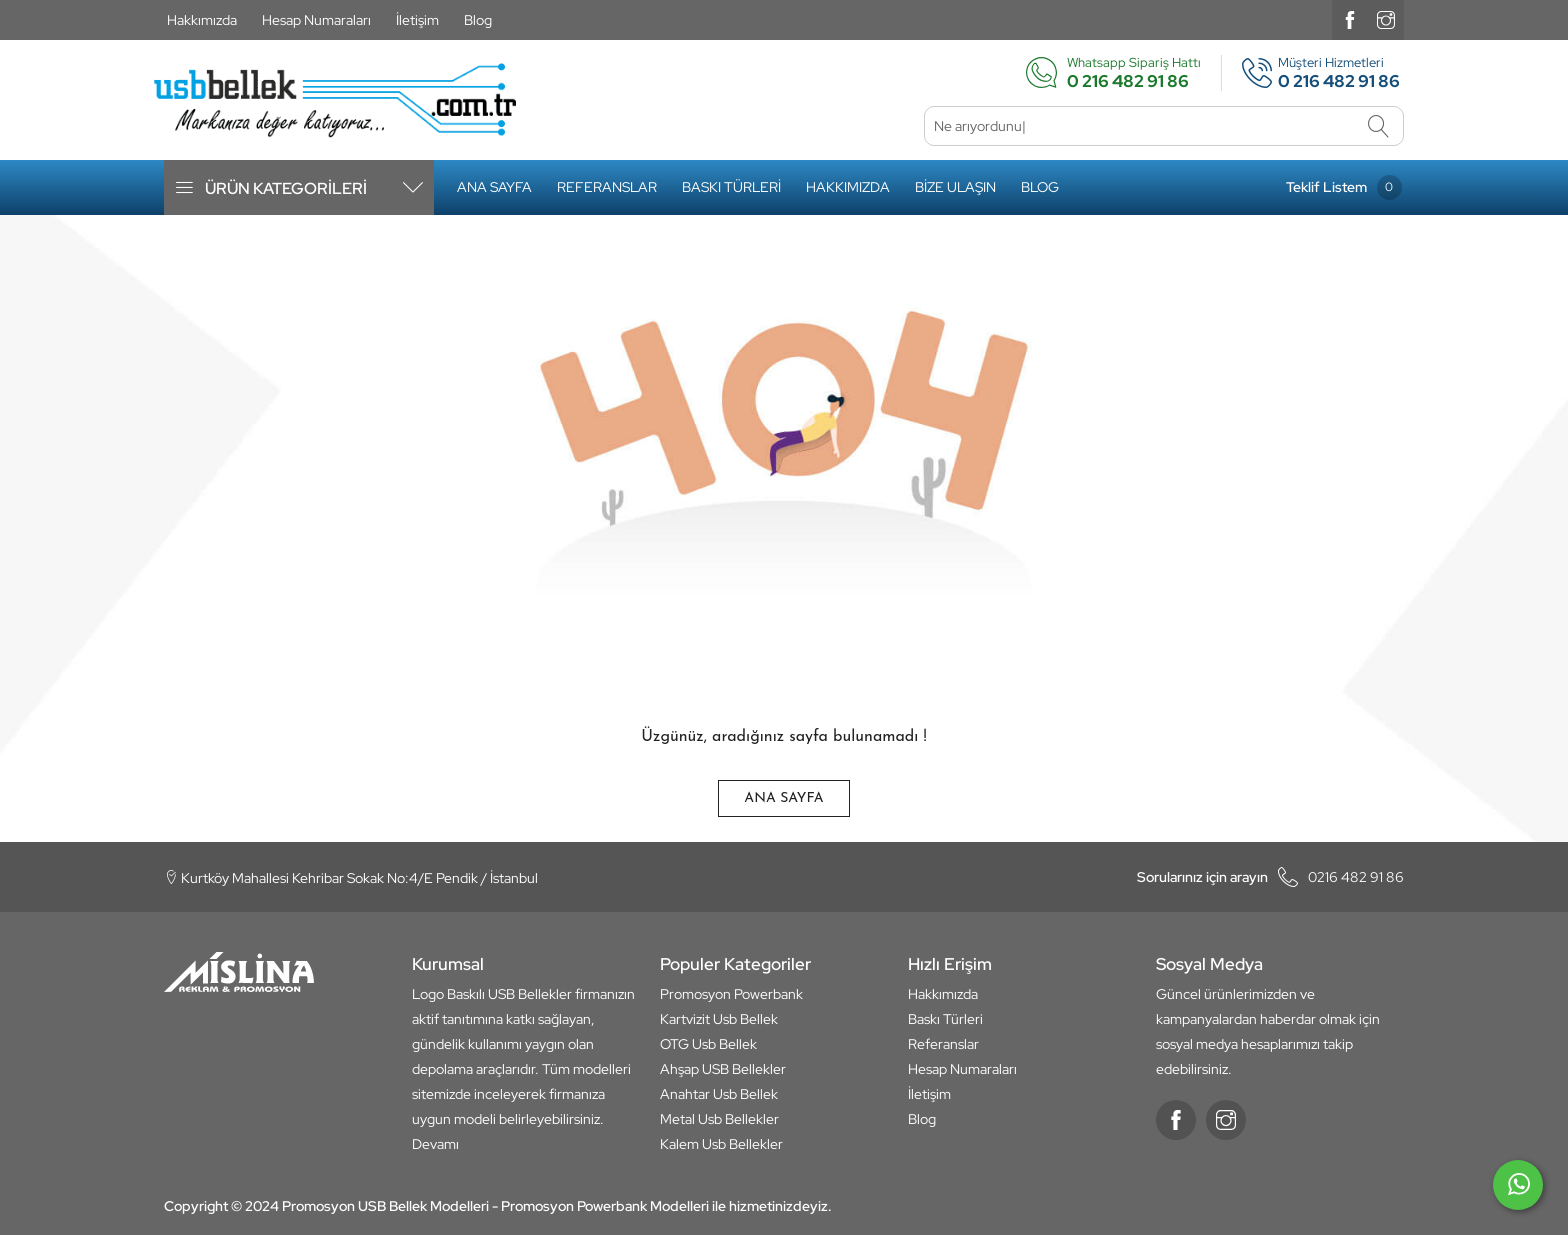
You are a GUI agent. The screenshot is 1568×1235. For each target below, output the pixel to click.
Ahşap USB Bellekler (723, 1069)
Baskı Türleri (731, 187)
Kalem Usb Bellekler (721, 1144)
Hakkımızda (202, 20)
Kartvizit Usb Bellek (719, 1019)
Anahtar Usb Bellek (719, 1094)
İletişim (417, 20)
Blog (478, 20)
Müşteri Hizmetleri (1313, 73)
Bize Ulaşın (955, 187)
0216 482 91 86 (1270, 877)
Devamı (435, 1144)
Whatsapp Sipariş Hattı (1112, 73)
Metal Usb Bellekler (719, 1119)
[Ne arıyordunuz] (1164, 126)
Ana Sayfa (494, 187)
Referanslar (607, 187)
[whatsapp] (1518, 1193)
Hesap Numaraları (316, 20)
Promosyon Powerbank (731, 994)
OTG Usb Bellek (708, 1044)
